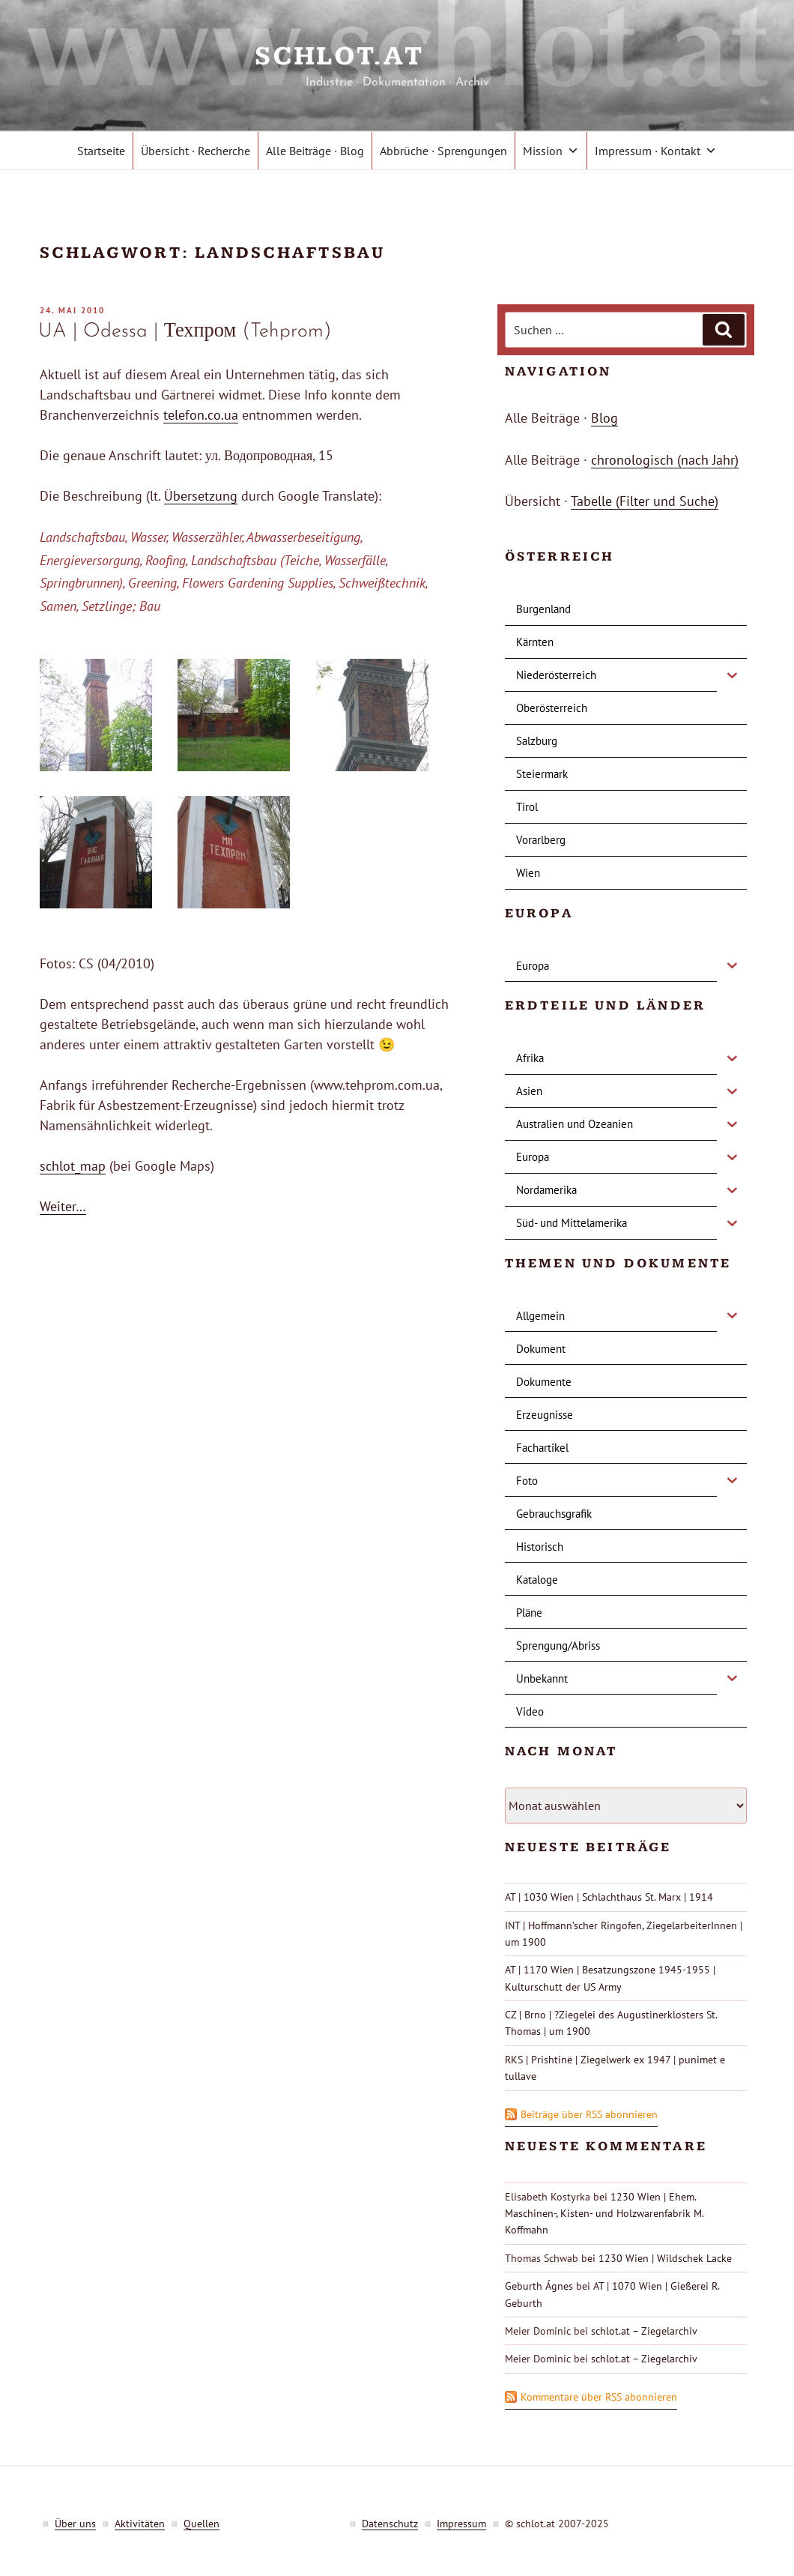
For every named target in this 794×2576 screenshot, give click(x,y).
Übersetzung (200, 495)
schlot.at (397, 56)
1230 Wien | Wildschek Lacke (665, 2258)
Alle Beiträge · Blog (315, 150)
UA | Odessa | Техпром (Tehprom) (185, 332)
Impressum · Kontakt (656, 150)
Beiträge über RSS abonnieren (589, 2114)
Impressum (461, 2523)
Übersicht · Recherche (195, 150)
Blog (604, 417)
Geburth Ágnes (539, 2286)
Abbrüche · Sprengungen (443, 150)
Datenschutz (390, 2523)
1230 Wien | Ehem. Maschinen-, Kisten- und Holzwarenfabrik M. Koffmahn (604, 2213)
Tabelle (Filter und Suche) (644, 501)
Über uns (75, 2523)
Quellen (201, 2523)
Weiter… (63, 1206)
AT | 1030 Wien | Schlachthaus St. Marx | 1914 (609, 1897)
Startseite (101, 150)
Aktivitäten (140, 2523)
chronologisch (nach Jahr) (665, 459)
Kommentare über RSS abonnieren (599, 2397)
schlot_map (73, 1165)
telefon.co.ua (200, 414)
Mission (551, 150)
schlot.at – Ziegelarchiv (644, 2331)
